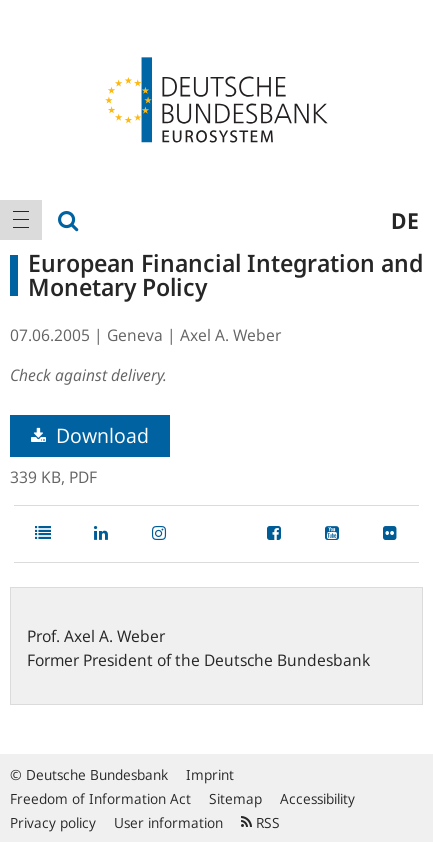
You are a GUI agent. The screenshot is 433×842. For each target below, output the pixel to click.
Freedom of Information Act (100, 798)
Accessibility (317, 798)
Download (90, 435)
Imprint (210, 774)
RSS (260, 822)
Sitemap (235, 798)
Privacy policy (53, 822)
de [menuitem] (405, 220)
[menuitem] (21, 220)
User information (168, 822)
